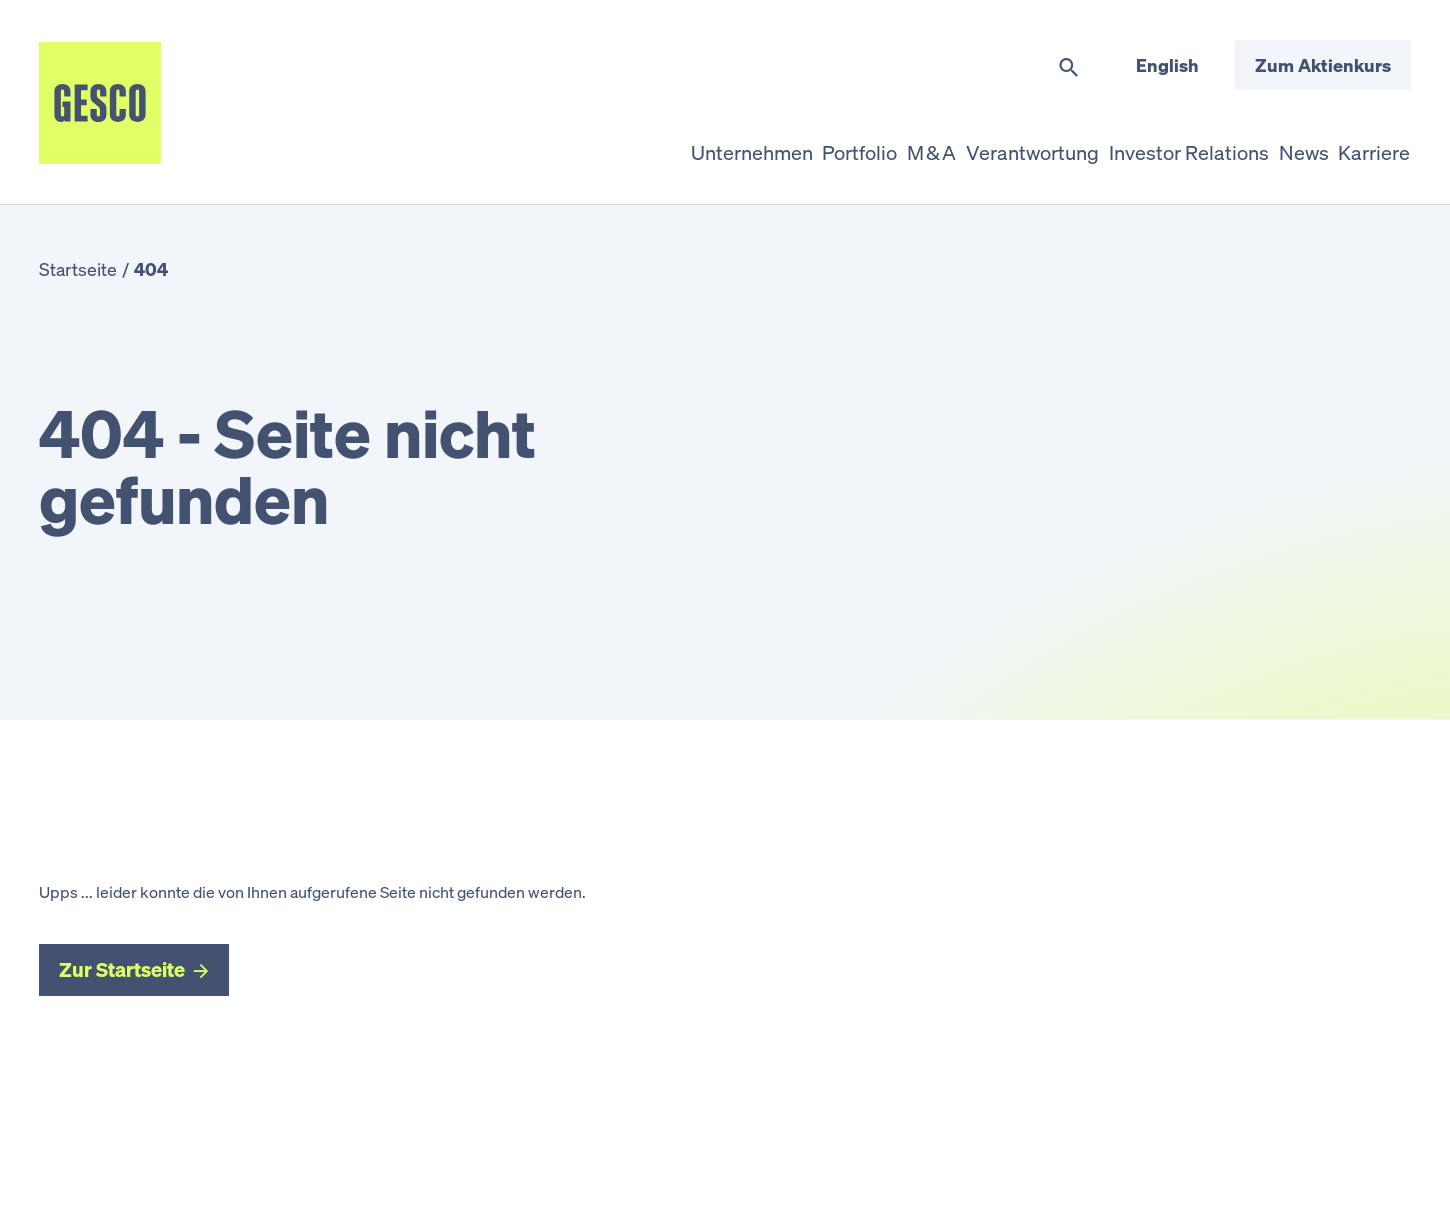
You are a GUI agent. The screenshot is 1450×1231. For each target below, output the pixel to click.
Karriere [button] (1361, 144)
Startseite (78, 269)
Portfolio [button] (716, 144)
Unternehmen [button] (580, 144)
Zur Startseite (122, 969)
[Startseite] (100, 103)
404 (151, 269)
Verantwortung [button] (943, 144)
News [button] (1263, 144)
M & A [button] (815, 144)
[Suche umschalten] (1068, 68)
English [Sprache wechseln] (1167, 65)
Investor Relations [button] (1124, 144)
